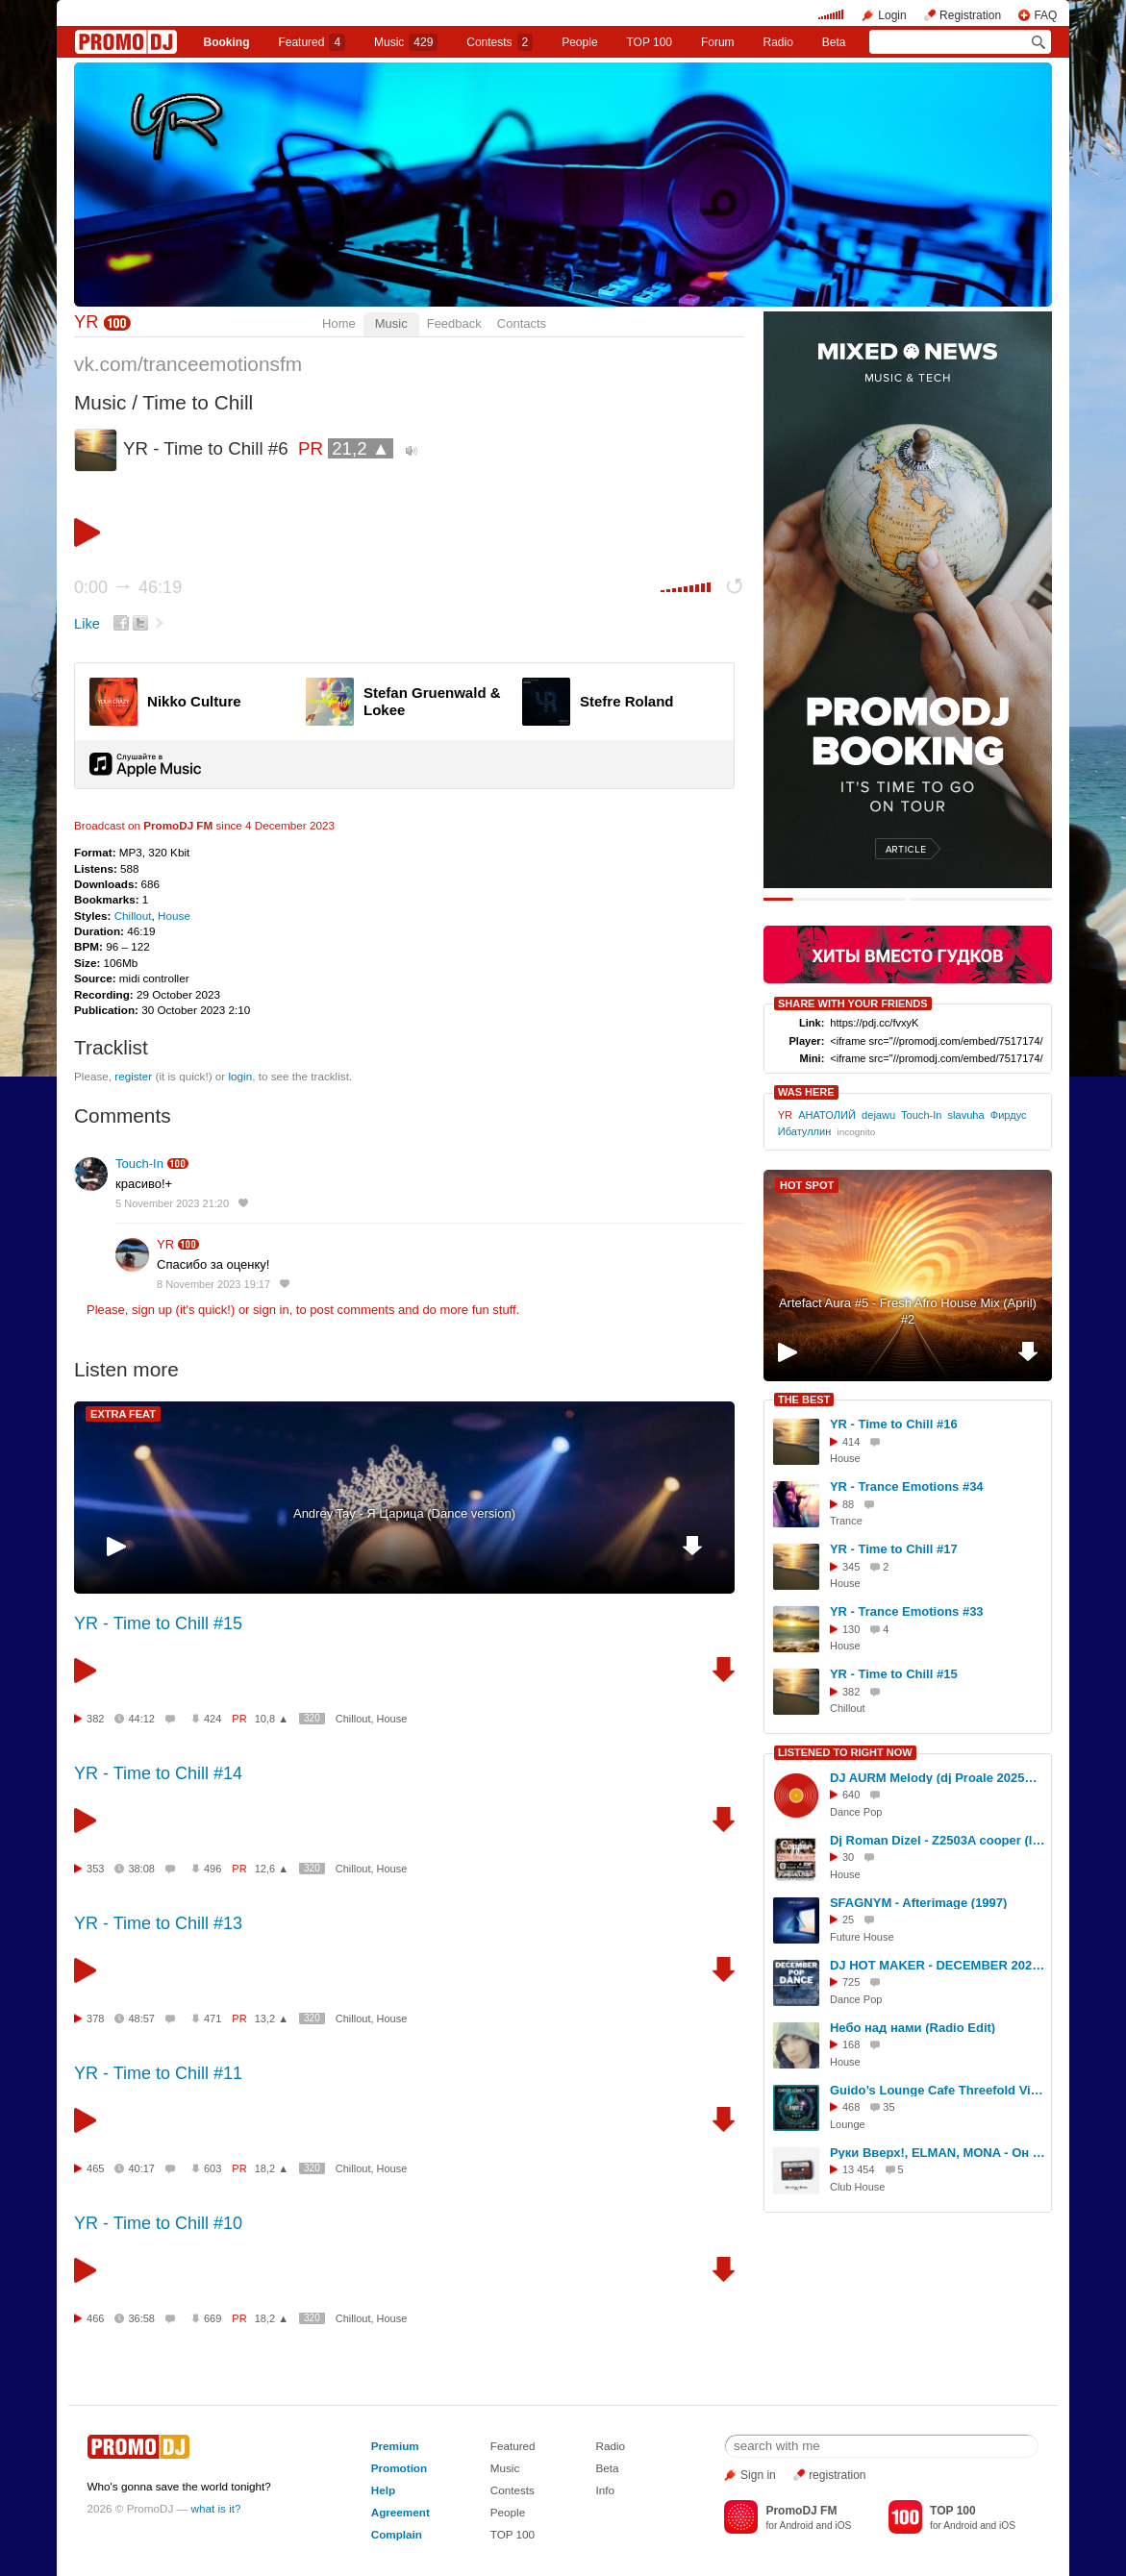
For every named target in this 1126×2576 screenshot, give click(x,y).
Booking (226, 42)
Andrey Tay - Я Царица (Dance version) (404, 1513)
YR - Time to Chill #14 (158, 1773)
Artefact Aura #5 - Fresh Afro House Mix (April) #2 (908, 1311)
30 (848, 1857)
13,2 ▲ (271, 2018)
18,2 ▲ (271, 2168)
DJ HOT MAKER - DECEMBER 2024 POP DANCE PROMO (937, 1965)
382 (95, 1718)
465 (95, 2168)
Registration (970, 15)
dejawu (878, 1115)
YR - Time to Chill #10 (158, 2223)
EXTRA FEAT (123, 1414)
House (174, 915)
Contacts (521, 323)
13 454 (858, 2169)
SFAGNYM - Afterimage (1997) (918, 1902)
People (579, 42)
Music (406, 42)
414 (851, 1442)
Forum (718, 42)
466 (95, 2318)
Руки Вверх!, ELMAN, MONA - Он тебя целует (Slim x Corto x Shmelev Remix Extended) (937, 2152)
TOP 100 (649, 42)
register (133, 1076)
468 (851, 2107)
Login (892, 15)
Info (605, 2490)
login (241, 1076)
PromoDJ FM (178, 825)
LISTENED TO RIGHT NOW (845, 1752)
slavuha (966, 1115)
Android (796, 2525)
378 (95, 2018)
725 (851, 1982)
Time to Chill (197, 402)
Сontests (499, 42)
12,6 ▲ (271, 1868)
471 (212, 2018)
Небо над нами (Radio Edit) (912, 2027)
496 (212, 1868)
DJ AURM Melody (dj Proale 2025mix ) (937, 1777)
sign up (152, 1309)
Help (383, 2490)
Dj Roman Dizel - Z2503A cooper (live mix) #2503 (937, 1840)
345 (851, 1567)
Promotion (399, 2468)
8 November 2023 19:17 (213, 1284)
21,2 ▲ (360, 448)
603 (212, 2168)
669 (212, 2318)
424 (212, 1718)
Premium (395, 2446)
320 (312, 1718)
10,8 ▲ (271, 1718)
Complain (396, 2534)
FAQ (1045, 15)
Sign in (758, 2475)
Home (339, 323)
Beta (834, 42)
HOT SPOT (807, 1185)
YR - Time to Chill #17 (894, 1549)
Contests (512, 2490)
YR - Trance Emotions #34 (907, 1486)
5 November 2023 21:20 (172, 1203)
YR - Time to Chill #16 (894, 1424)
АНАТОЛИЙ (827, 1115)
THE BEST (804, 1399)
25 (848, 1919)
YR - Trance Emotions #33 (907, 1611)
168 (851, 2044)
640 (851, 1794)
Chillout (133, 915)
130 (851, 1629)
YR (86, 322)
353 (95, 1868)
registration (837, 2475)
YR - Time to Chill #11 (158, 2073)
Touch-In (139, 1163)
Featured (311, 42)
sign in (271, 1309)
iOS (843, 2525)
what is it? (216, 2508)
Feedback (454, 323)
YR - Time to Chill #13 (158, 1923)
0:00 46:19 (128, 587)
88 (848, 1504)
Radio (778, 42)
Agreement (400, 2512)
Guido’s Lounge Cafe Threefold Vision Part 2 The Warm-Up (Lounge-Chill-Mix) (937, 2090)
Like (87, 624)
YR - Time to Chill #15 (158, 1623)
